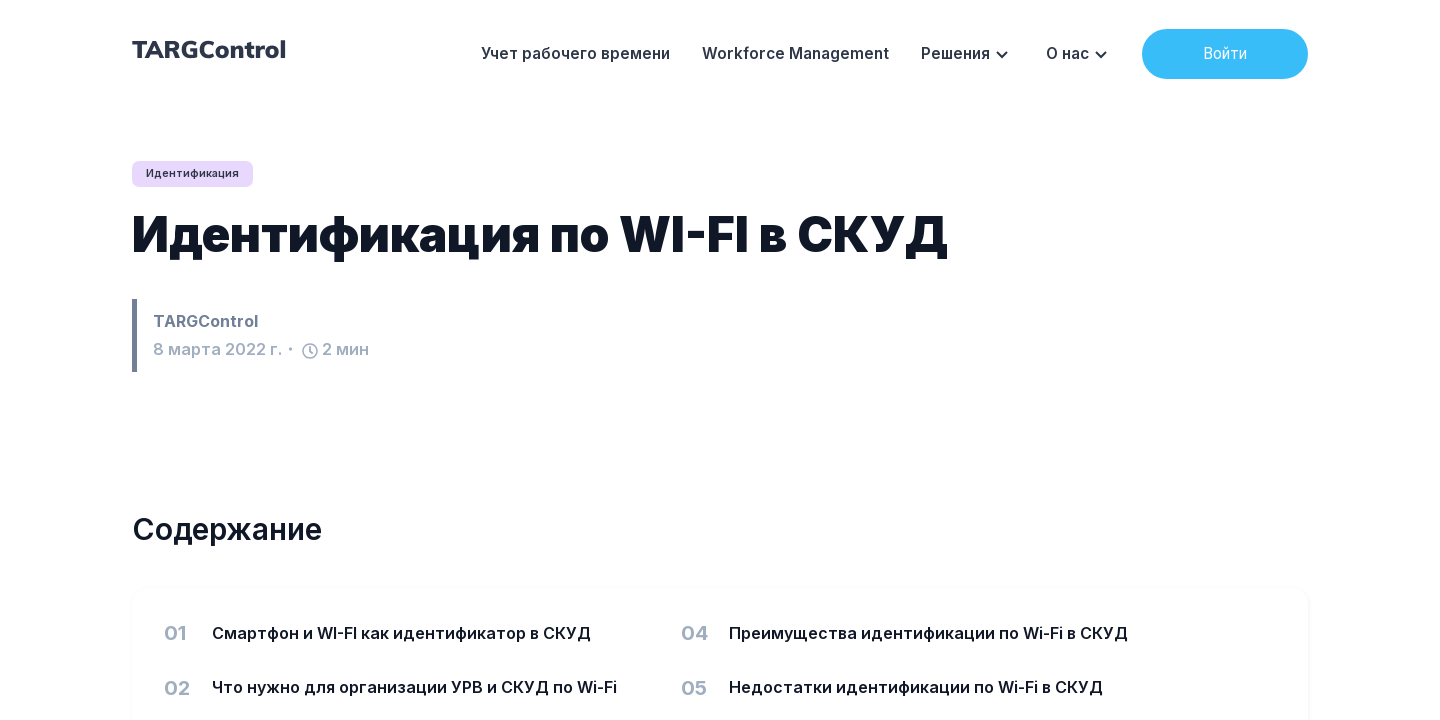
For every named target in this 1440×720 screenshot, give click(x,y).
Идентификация (198, 173)
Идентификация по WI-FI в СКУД (540, 235)
